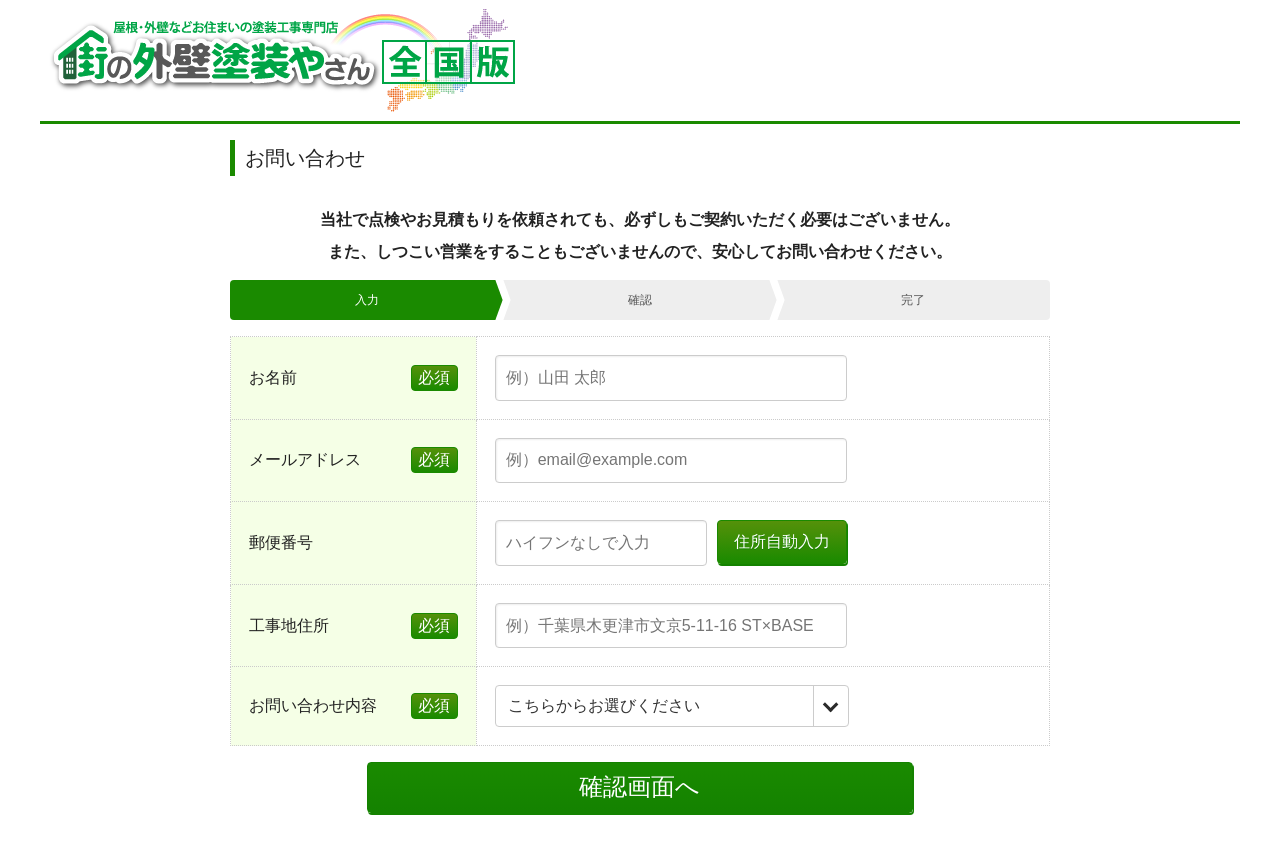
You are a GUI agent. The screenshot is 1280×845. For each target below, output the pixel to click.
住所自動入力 (782, 541)
